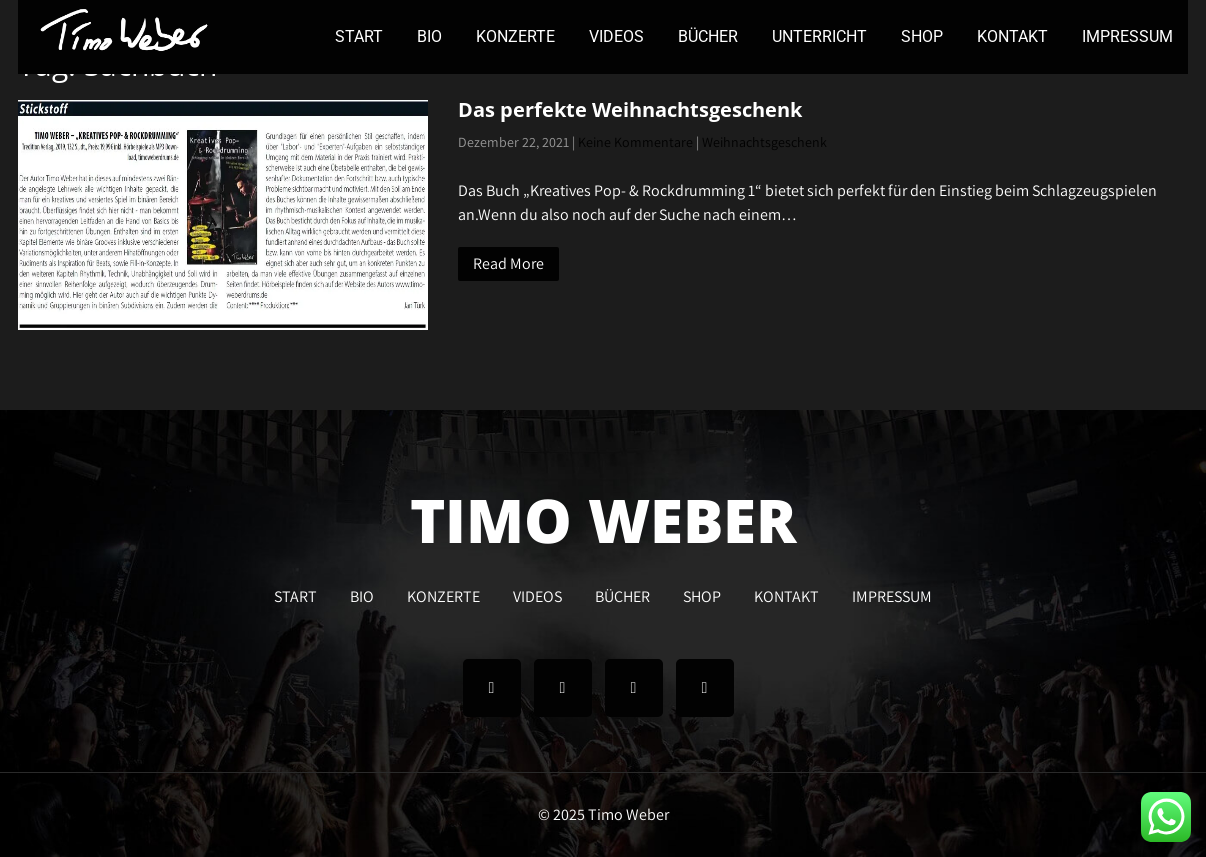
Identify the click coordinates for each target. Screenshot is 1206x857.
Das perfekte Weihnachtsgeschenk (630, 109)
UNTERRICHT (819, 36)
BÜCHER (708, 36)
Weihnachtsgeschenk (764, 142)
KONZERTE (515, 36)
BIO (429, 36)
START (359, 36)
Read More (508, 263)
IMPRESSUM (1127, 36)
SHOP (922, 36)
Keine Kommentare (635, 142)
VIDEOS (616, 36)
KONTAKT (1012, 36)
